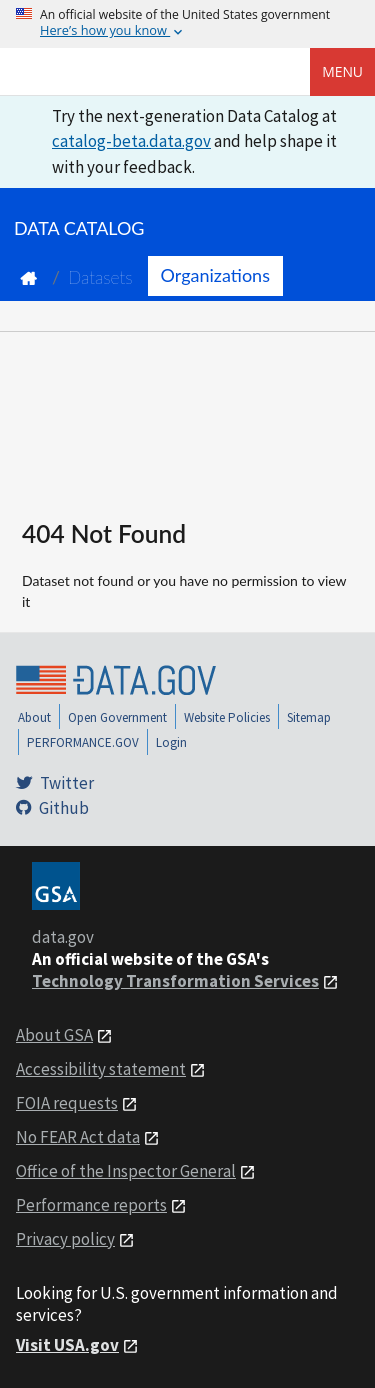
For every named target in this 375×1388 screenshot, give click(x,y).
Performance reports (91, 1205)
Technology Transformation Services (175, 981)
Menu (342, 71)
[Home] (116, 72)
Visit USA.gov (67, 1345)
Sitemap (309, 717)
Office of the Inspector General (126, 1171)
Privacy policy (65, 1239)
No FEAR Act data (78, 1137)
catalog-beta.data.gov (131, 141)
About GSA (54, 1035)
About (34, 717)
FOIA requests (67, 1103)
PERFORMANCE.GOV (83, 742)
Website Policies (227, 717)
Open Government (117, 717)
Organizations (215, 275)
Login (171, 742)
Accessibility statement (101, 1069)
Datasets (100, 277)
